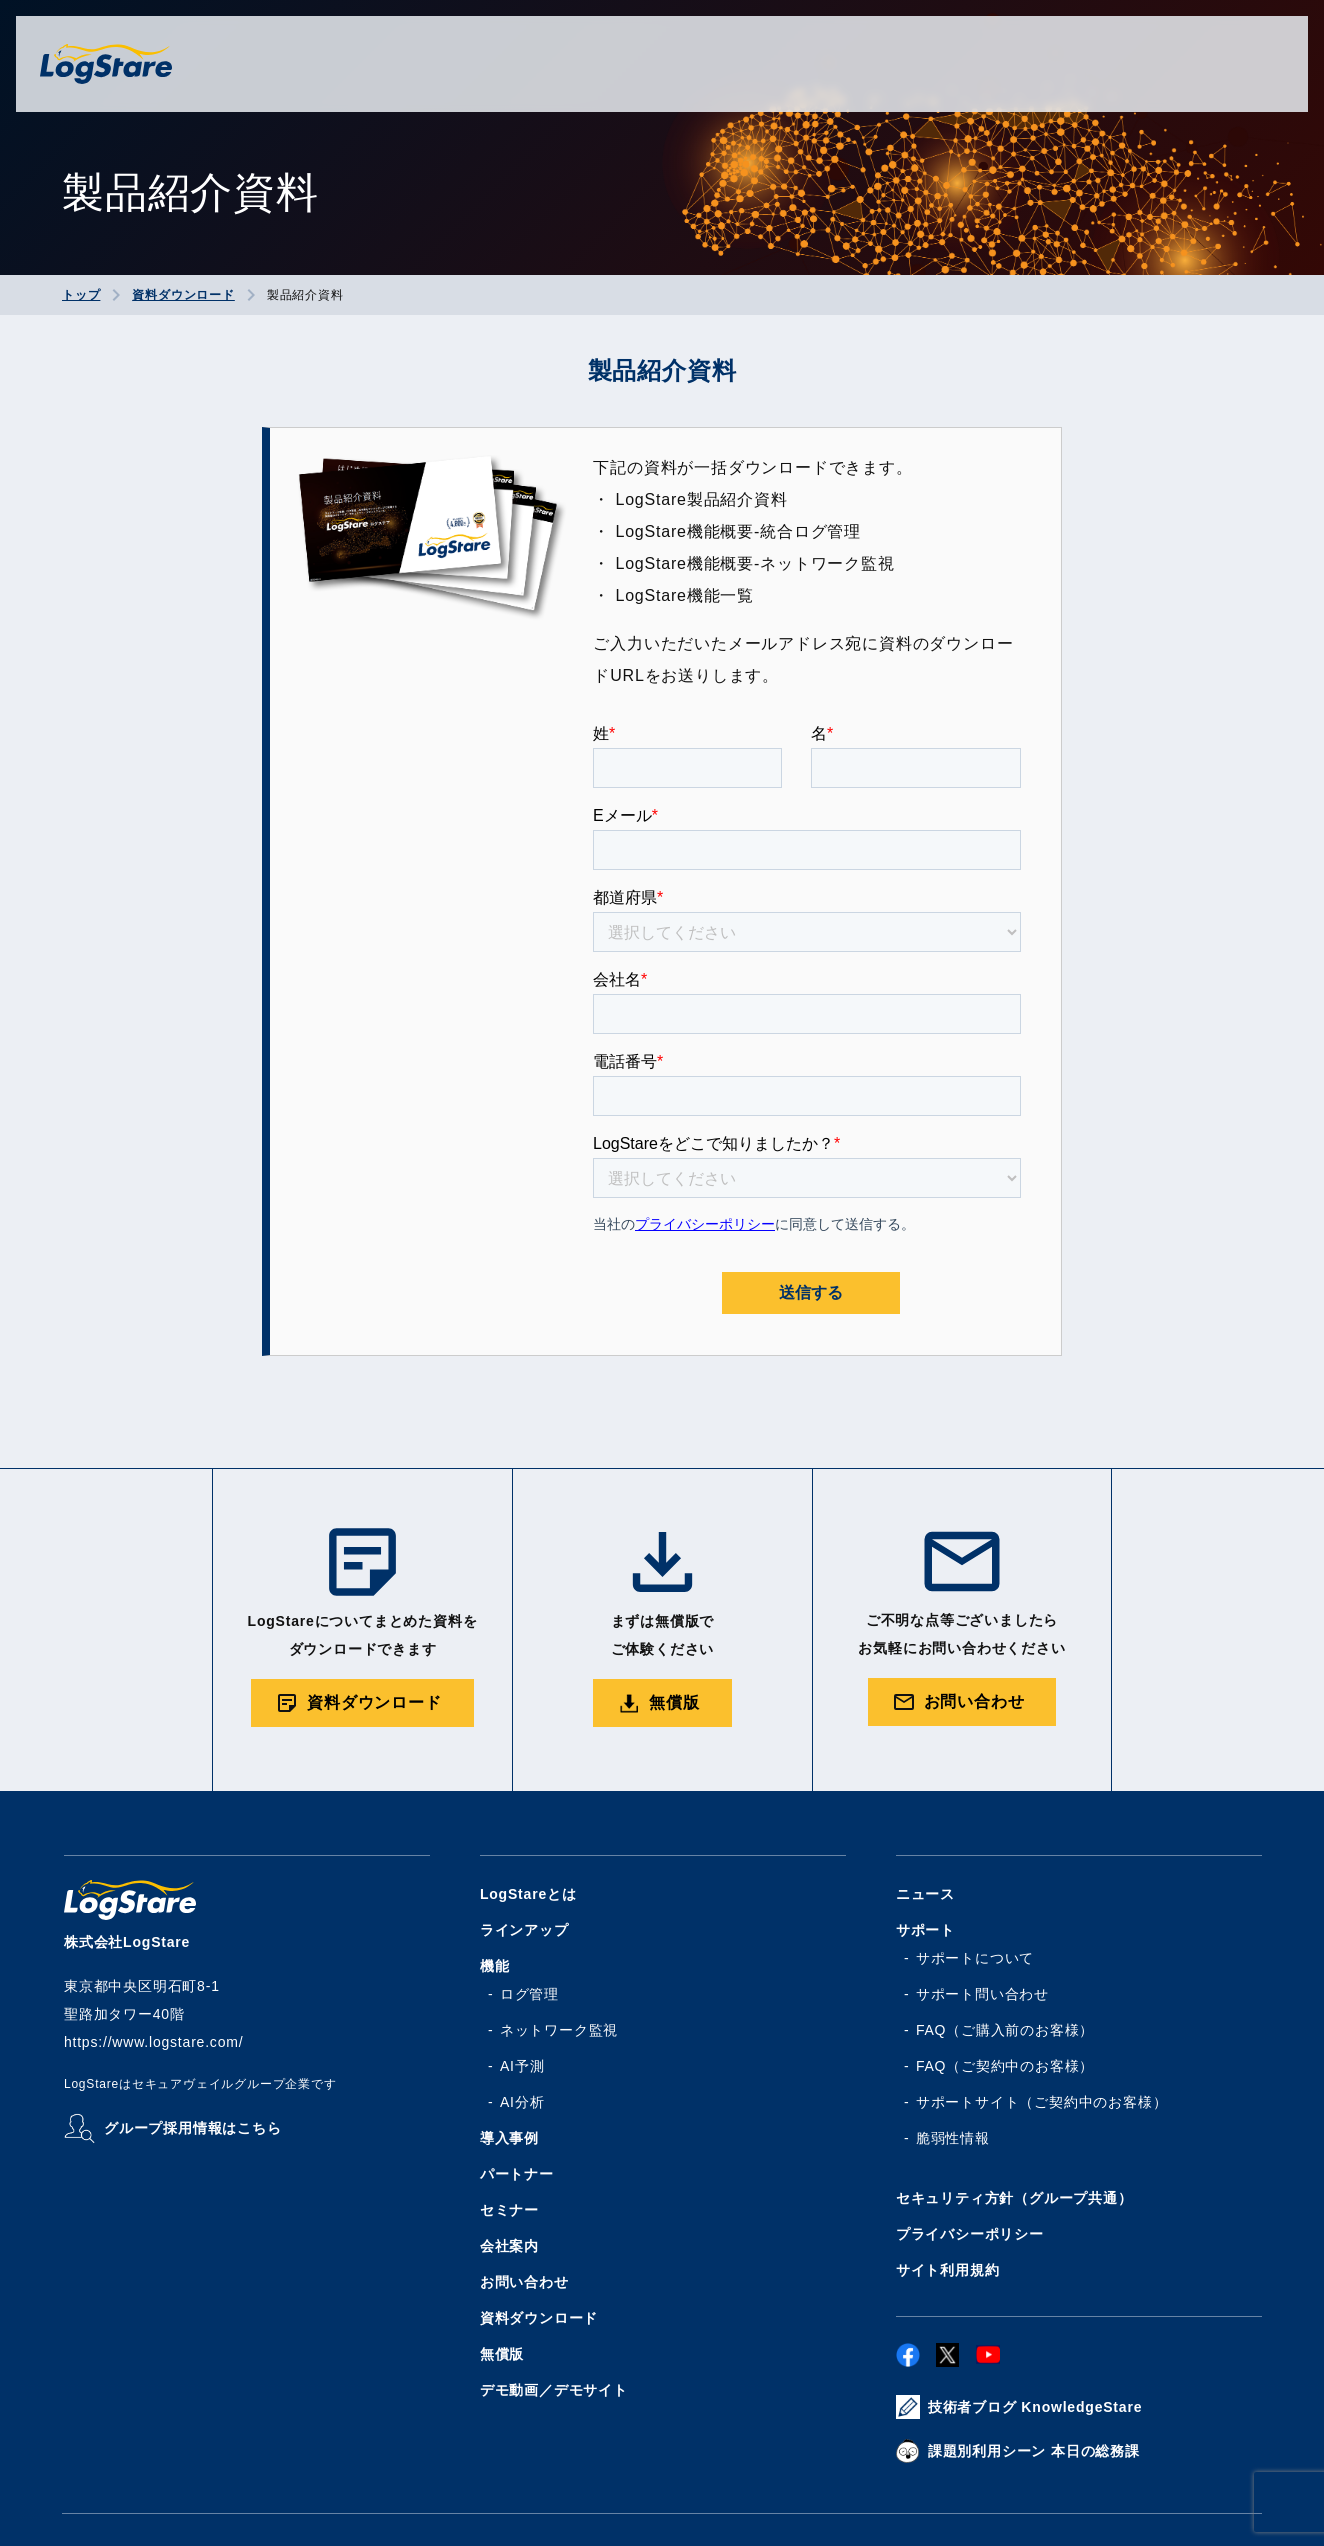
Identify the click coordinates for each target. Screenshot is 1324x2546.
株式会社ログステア (106, 64)
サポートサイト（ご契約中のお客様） (1042, 2102)
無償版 (502, 2354)
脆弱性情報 (953, 2138)
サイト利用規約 (948, 2270)
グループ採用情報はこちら (193, 2128)
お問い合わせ (524, 2282)
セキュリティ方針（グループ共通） (1014, 2198)
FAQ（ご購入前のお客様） (1005, 2030)
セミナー (509, 2210)
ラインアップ (524, 1930)
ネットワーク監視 (559, 2030)
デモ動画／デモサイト (554, 2390)
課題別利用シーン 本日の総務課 (1034, 2451)
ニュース (925, 1894)
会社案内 (509, 2246)
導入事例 (509, 2138)
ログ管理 (529, 1994)
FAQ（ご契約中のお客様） (1005, 2066)
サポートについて (975, 1958)
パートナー (517, 2174)
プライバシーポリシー (970, 2234)
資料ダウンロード (539, 2318)
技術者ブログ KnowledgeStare (1035, 2407)
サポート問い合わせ (982, 1994)
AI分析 (522, 2102)
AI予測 (522, 2066)
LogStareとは (528, 1894)
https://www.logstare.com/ (154, 2042)
